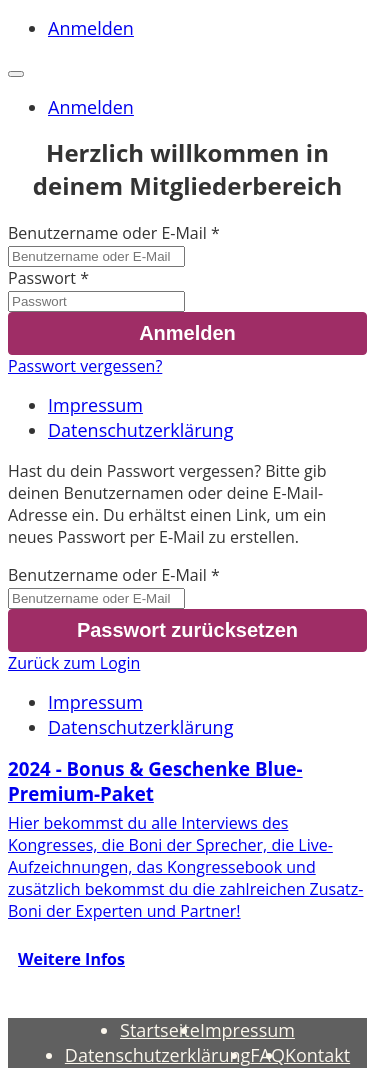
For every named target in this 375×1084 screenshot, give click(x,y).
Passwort (42, 278)
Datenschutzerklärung (140, 430)
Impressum (95, 405)
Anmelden (91, 28)
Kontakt (317, 1055)
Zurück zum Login (74, 663)
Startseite (160, 1030)
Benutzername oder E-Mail (107, 233)
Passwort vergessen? (85, 366)
